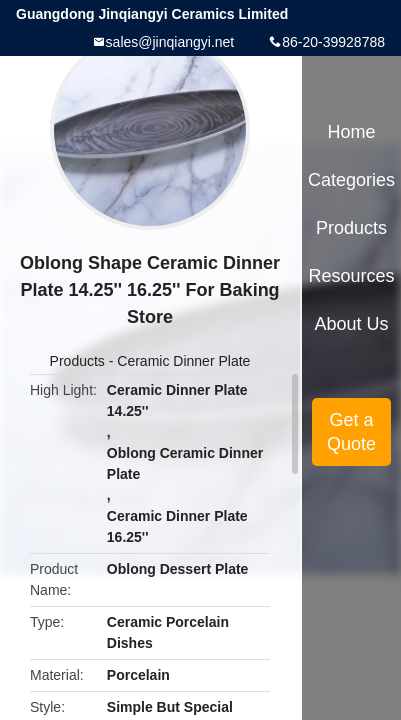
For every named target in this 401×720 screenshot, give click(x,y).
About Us (352, 324)
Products (77, 361)
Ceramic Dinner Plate (183, 361)
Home (352, 132)
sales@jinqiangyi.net (170, 42)
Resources (352, 276)
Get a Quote (351, 432)
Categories (351, 180)
